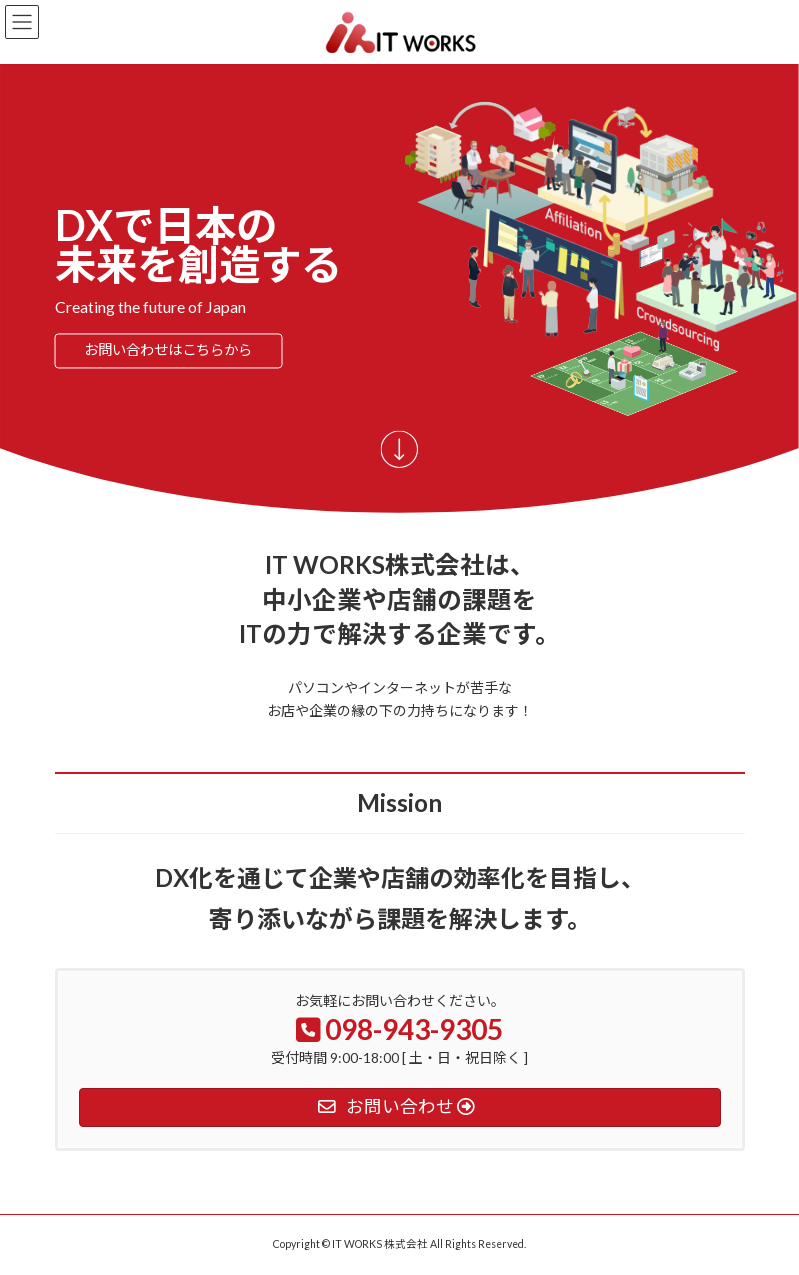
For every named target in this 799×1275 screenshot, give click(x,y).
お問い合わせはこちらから (168, 350)
